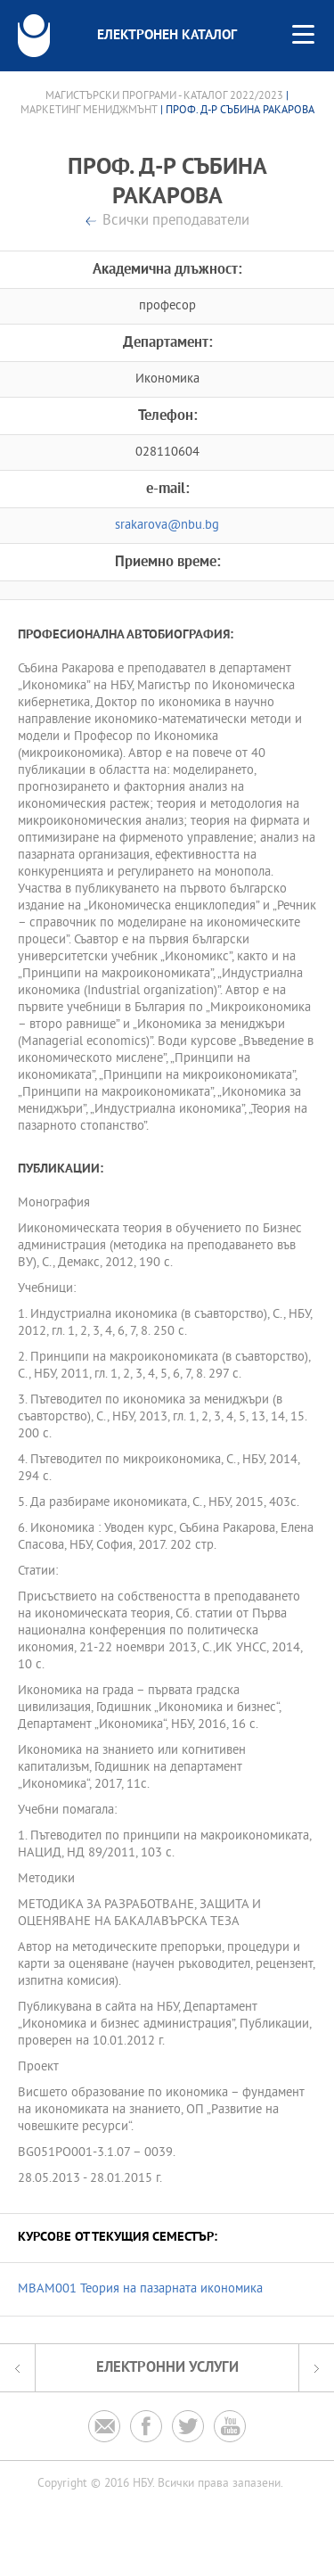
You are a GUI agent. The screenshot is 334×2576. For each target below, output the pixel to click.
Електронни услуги (167, 2367)
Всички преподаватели (175, 221)
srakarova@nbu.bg (167, 525)
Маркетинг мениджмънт (89, 110)
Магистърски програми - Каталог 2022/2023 (164, 96)
